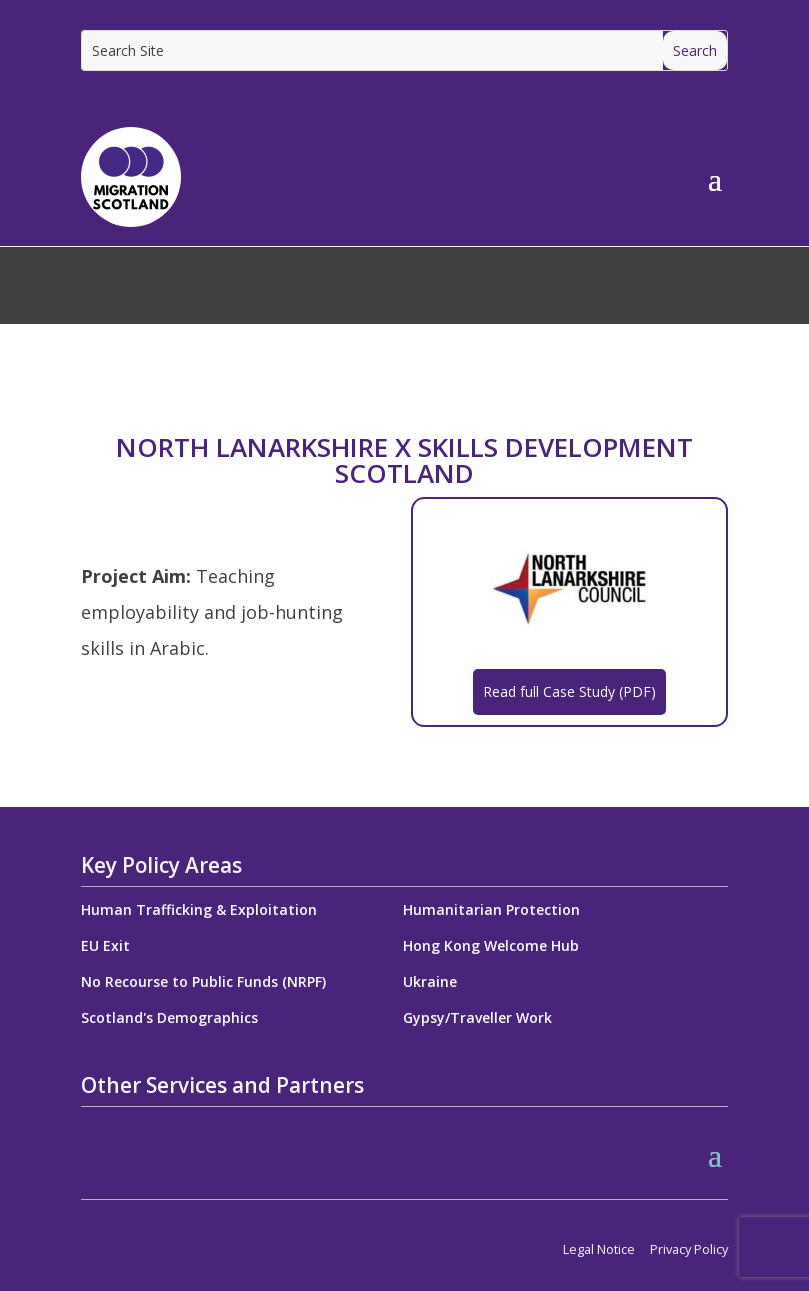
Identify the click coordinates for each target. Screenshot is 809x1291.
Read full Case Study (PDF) (569, 691)
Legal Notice (599, 1249)
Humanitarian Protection (491, 909)
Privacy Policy (689, 1249)
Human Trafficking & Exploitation (199, 909)
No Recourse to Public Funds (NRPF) (203, 981)
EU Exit (105, 945)
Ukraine (430, 981)
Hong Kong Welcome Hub (491, 945)
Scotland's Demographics (169, 1017)
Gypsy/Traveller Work (477, 1017)
